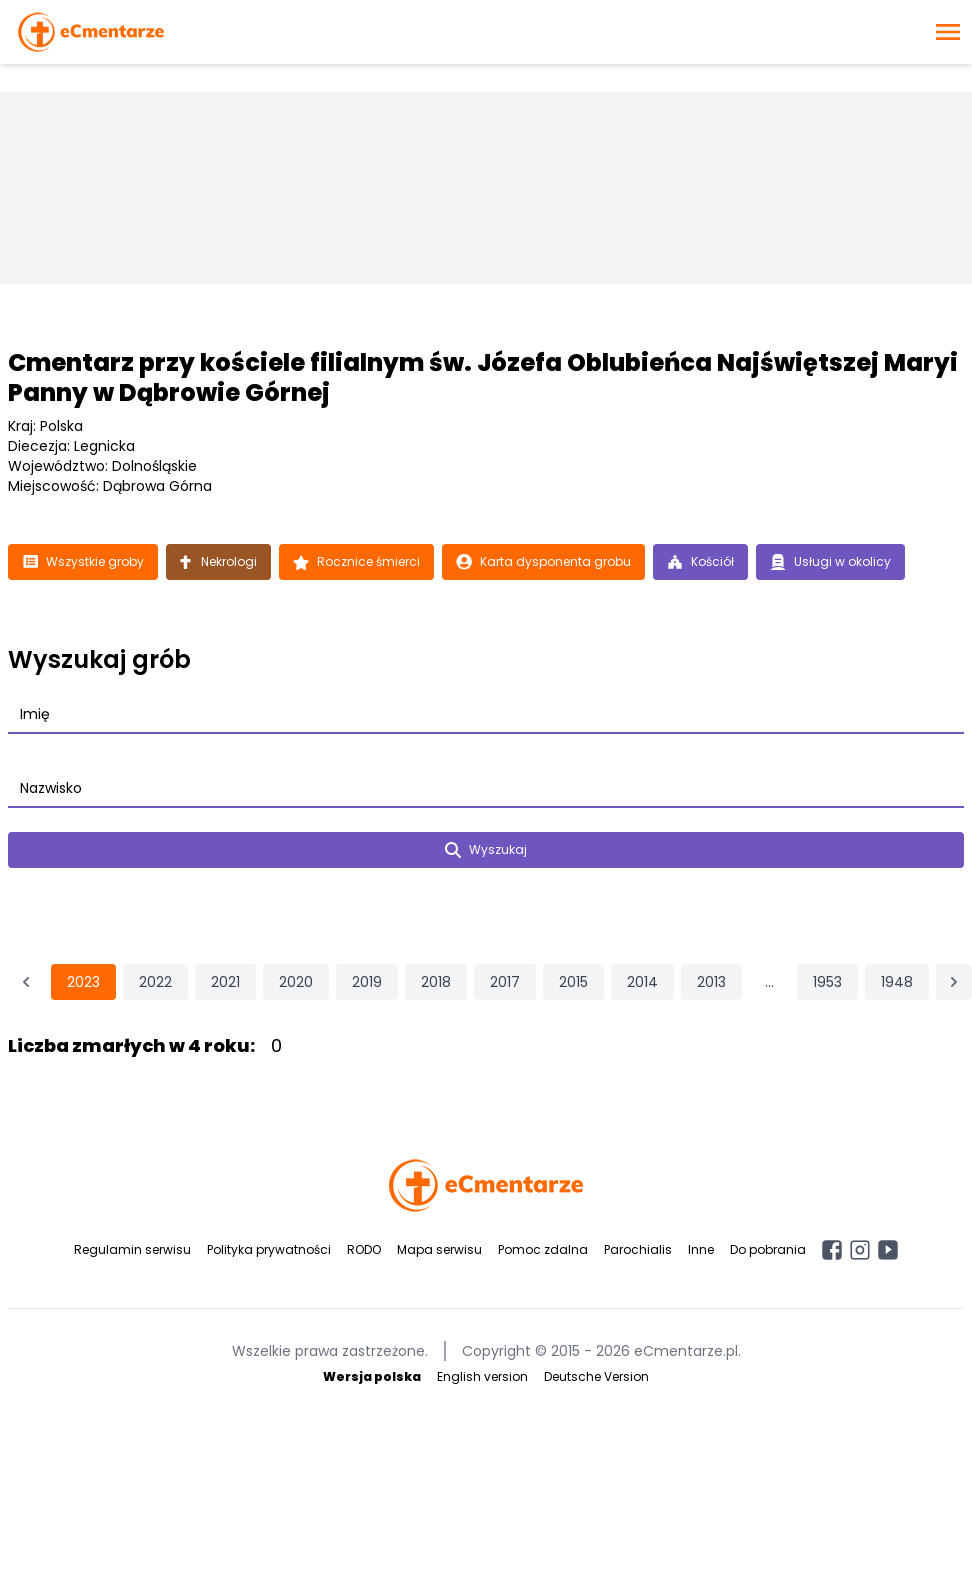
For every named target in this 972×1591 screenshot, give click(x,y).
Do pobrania (768, 1249)
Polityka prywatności (269, 1249)
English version (482, 1376)
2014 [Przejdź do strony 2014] (642, 982)
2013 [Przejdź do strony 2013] (711, 982)
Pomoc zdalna (543, 1249)
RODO (364, 1249)
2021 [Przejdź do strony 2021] (225, 982)
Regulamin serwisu (132, 1249)
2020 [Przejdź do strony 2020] (296, 982)
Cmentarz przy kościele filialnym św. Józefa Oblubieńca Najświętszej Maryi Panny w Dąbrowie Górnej (483, 377)
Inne (701, 1249)
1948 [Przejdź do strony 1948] (897, 982)
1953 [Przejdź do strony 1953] (827, 982)
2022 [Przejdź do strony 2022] (155, 982)
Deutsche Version (596, 1376)
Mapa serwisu (439, 1249)
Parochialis (638, 1249)
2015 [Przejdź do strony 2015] (573, 982)
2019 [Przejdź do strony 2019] (367, 982)
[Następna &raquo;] (954, 982)
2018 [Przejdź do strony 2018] (436, 982)
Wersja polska (372, 1376)
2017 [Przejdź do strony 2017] (505, 982)
